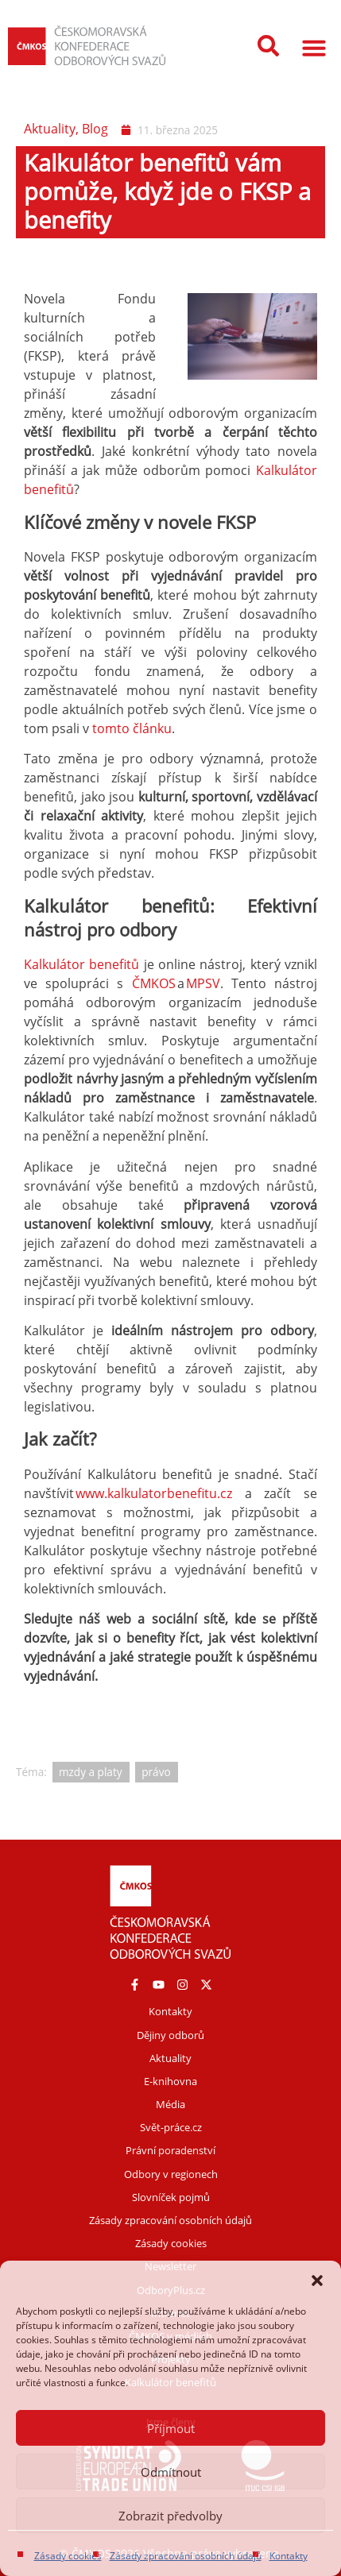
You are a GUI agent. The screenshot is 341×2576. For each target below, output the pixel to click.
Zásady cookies (68, 2555)
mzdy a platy (90, 1771)
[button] (317, 2280)
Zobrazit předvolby (170, 2516)
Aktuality (50, 128)
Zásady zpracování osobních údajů (186, 2555)
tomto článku (132, 728)
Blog (95, 128)
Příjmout (171, 2428)
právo (155, 1771)
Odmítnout (171, 2472)
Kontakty (288, 2555)
